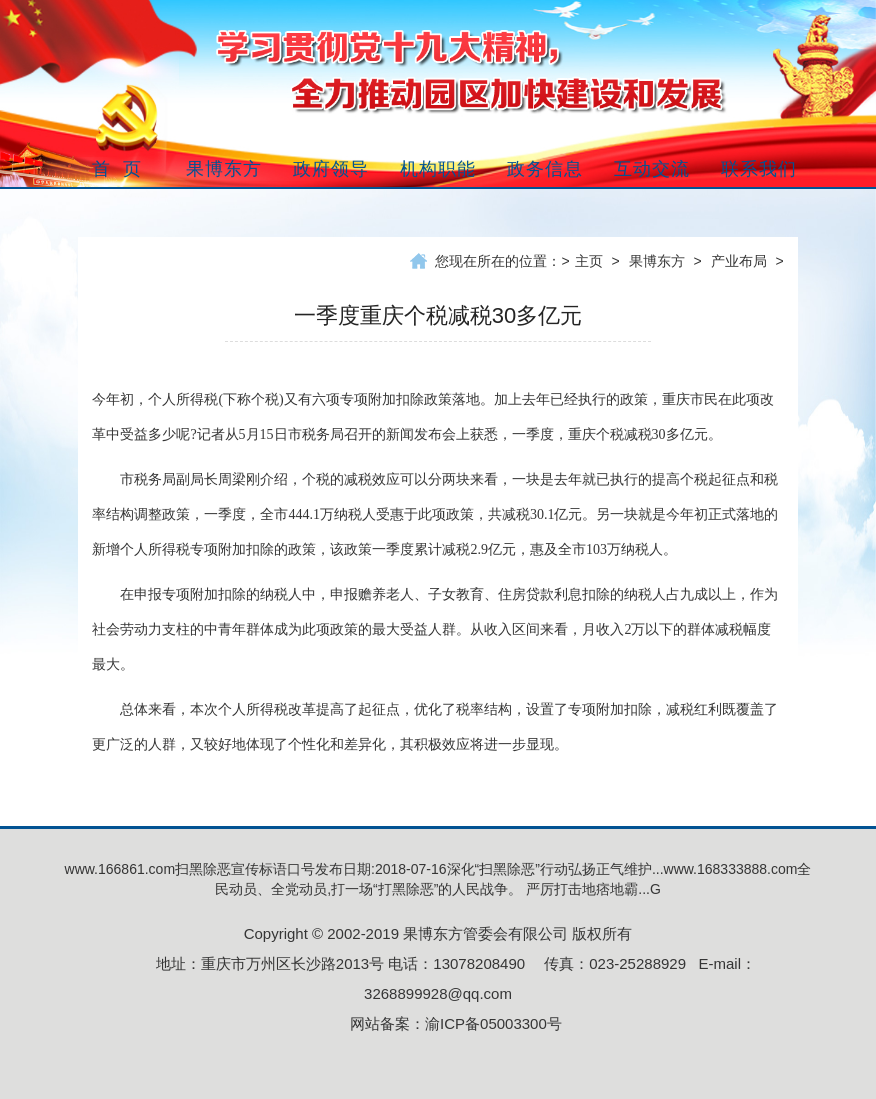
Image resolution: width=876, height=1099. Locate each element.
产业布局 (739, 261)
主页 (589, 261)
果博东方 (657, 261)
